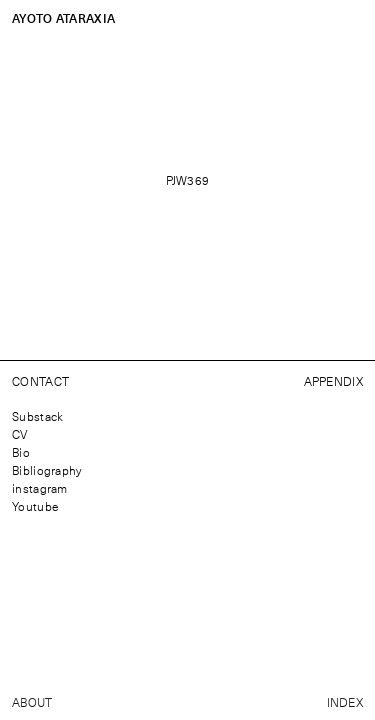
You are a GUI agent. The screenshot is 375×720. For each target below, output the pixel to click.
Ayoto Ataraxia (63, 18)
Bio (21, 452)
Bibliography (47, 470)
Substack (37, 416)
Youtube (35, 506)
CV (20, 434)
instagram (40, 488)
